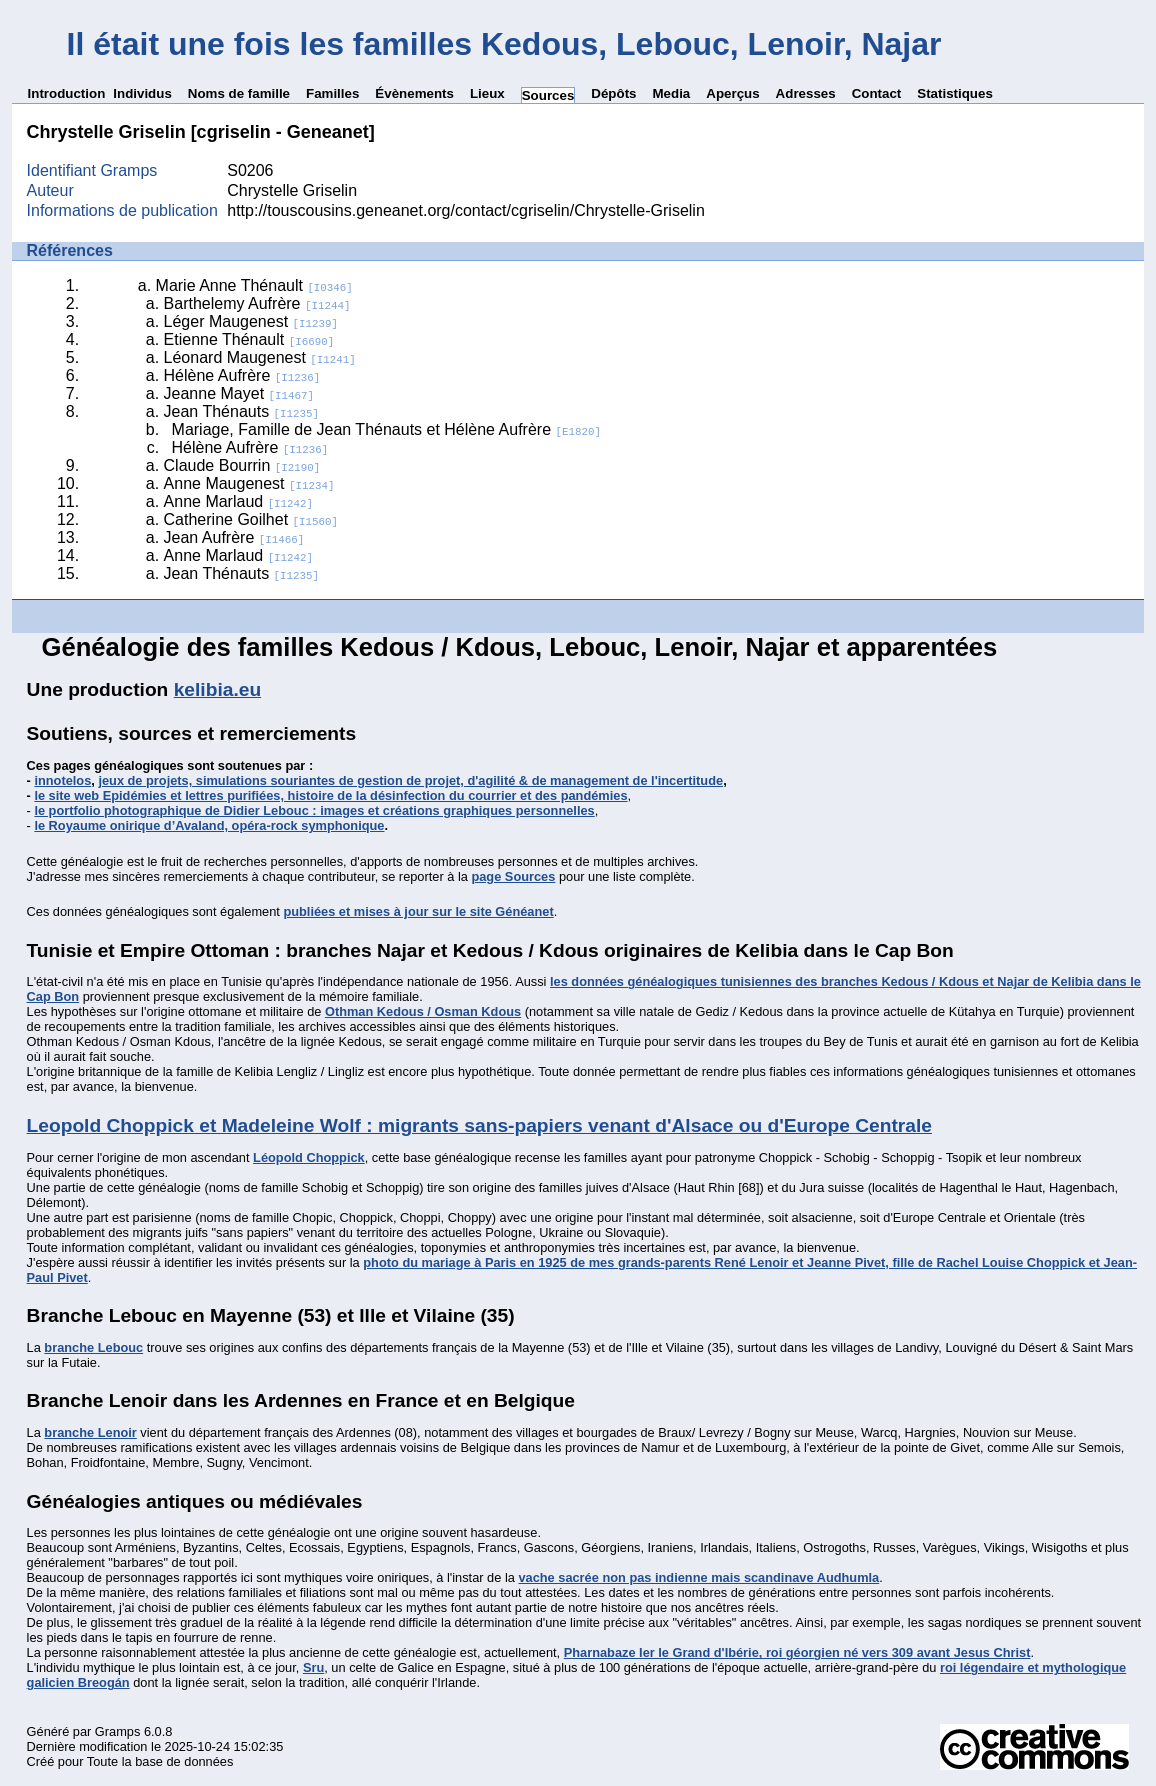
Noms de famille (239, 93)
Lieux (487, 93)
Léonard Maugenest (260, 357)
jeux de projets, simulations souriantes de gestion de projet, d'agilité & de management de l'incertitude (410, 780)
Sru (313, 1667)
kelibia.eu (217, 689)
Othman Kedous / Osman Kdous (423, 1011)
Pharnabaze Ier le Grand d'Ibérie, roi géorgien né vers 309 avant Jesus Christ (797, 1652)
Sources (548, 95)
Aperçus (732, 93)
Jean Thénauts (242, 411)
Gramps (118, 1731)
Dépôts (613, 93)
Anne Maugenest (249, 483)
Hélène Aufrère (242, 375)
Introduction (67, 93)
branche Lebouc (93, 1347)
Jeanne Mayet (239, 393)
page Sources (513, 876)
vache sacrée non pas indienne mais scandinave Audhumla (698, 1577)
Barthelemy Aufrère (257, 303)
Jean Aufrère (234, 537)
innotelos (62, 780)
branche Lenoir (90, 1432)
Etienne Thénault (249, 339)
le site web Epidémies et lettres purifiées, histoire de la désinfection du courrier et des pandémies (330, 795)
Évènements (414, 93)
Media (671, 93)
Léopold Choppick (309, 1157)
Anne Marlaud (239, 501)
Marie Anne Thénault (254, 285)
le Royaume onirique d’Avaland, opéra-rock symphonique (209, 825)
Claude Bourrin (242, 465)
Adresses (806, 93)
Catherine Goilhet (251, 519)
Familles (332, 93)
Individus (142, 93)
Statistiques (955, 93)
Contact (877, 93)
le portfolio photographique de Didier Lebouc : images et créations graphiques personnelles (314, 810)
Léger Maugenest (251, 321)
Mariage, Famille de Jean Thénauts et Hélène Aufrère (386, 429)
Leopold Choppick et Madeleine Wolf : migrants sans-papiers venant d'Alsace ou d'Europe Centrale (479, 1125)
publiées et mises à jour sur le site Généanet (418, 911)
